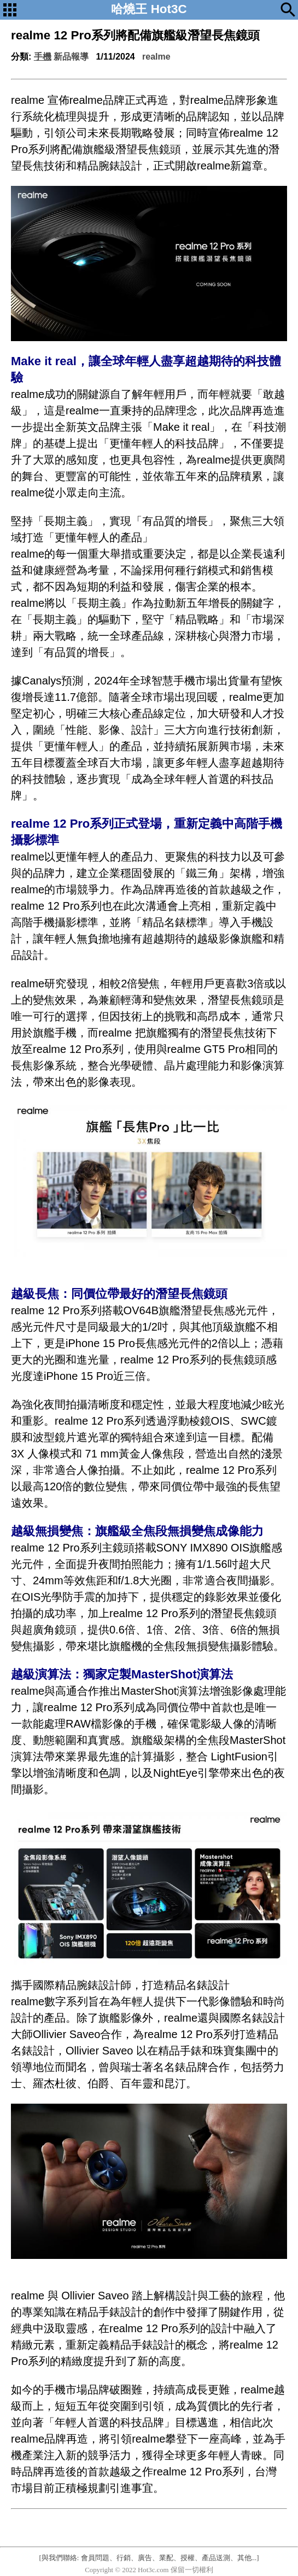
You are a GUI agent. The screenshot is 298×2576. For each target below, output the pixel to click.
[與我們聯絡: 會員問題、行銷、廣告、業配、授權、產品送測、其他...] (149, 2558)
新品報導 (71, 56)
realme (156, 56)
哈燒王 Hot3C (148, 9)
